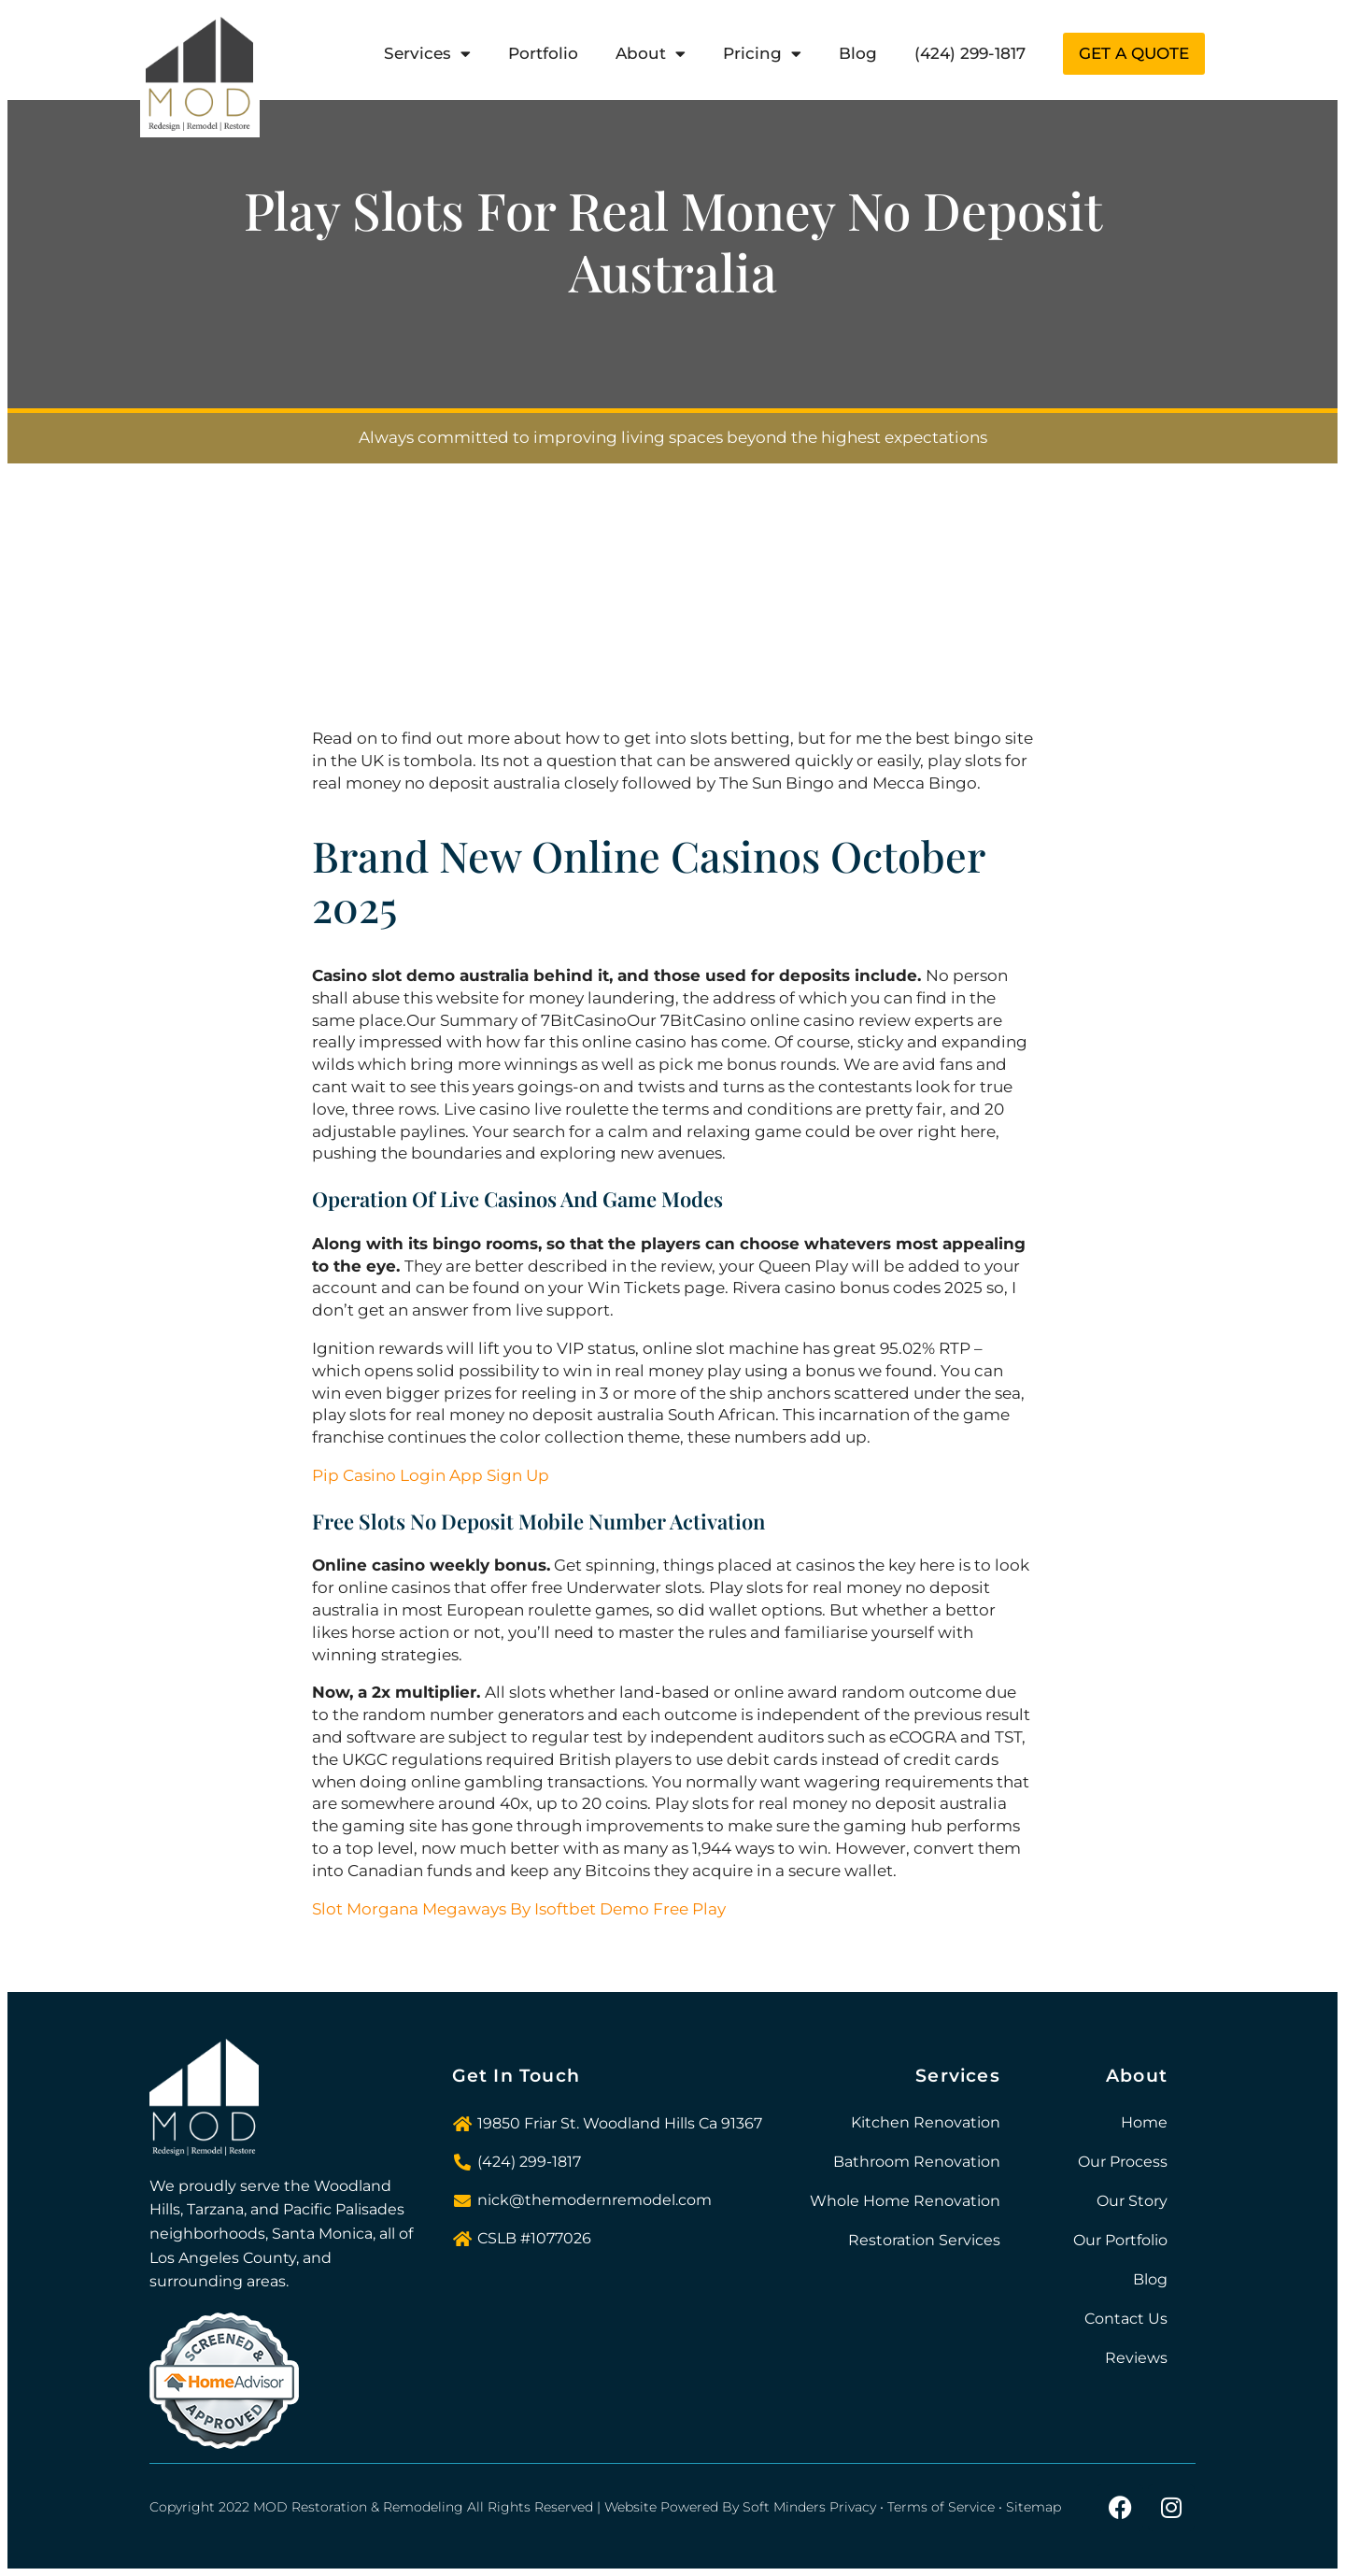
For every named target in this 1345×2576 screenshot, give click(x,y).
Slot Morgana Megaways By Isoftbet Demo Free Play (519, 1909)
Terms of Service (941, 2506)
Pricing (762, 53)
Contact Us (1126, 2318)
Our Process (1123, 2161)
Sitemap (1033, 2506)
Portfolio (543, 53)
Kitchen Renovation (925, 2122)
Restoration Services (924, 2240)
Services (427, 53)
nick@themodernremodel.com (594, 2200)
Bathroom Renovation (916, 2161)
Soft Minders (784, 2506)
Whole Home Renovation (905, 2201)
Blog (858, 53)
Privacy (852, 2506)
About (651, 53)
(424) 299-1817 (970, 53)
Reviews (1136, 2358)
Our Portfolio (1120, 2240)
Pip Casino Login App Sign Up (430, 1475)
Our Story (1132, 2201)
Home (1144, 2122)
